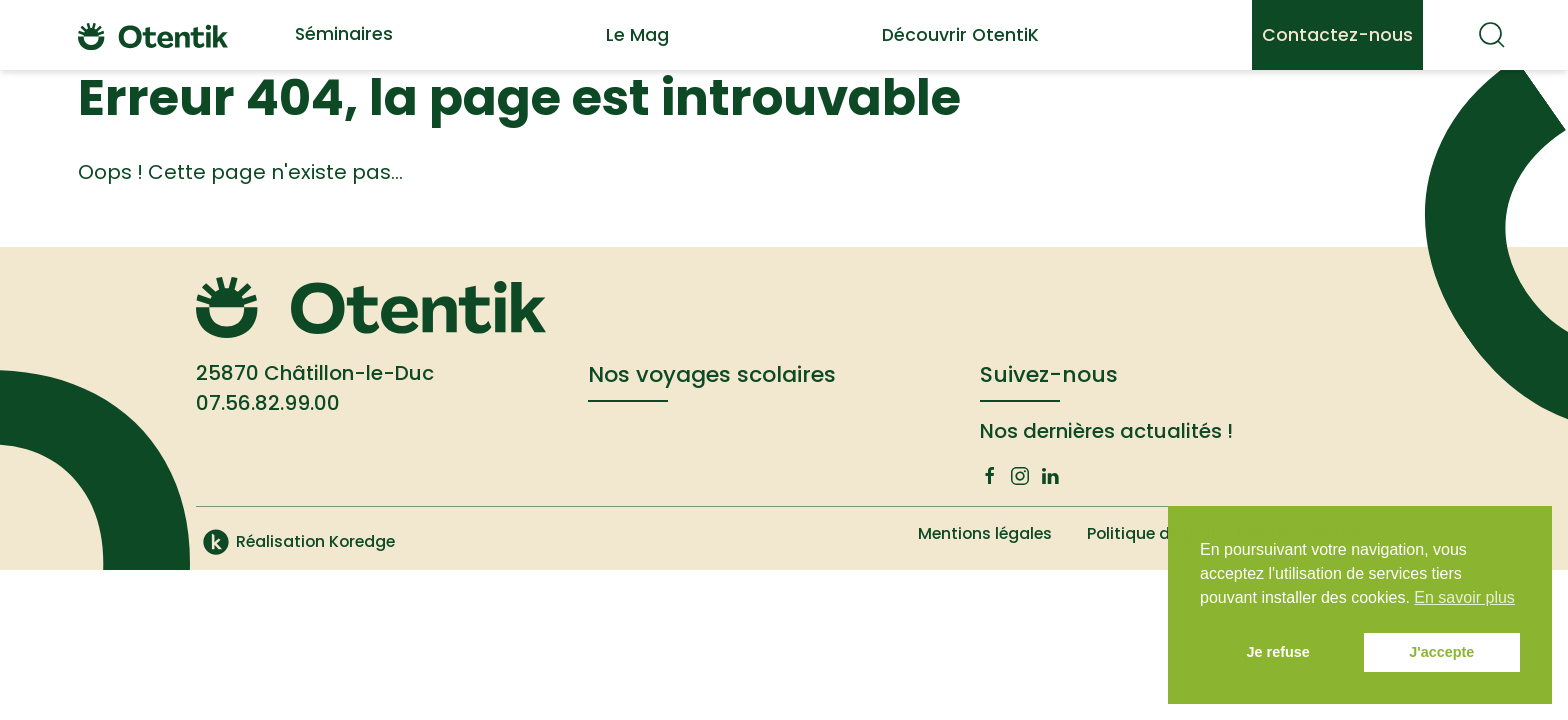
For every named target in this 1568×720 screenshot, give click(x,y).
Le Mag (637, 35)
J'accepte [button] (1441, 652)
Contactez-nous (1337, 35)
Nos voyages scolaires (712, 374)
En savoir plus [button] (1464, 597)
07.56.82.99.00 (268, 403)
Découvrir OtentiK (960, 35)
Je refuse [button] (1278, 652)
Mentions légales (973, 533)
